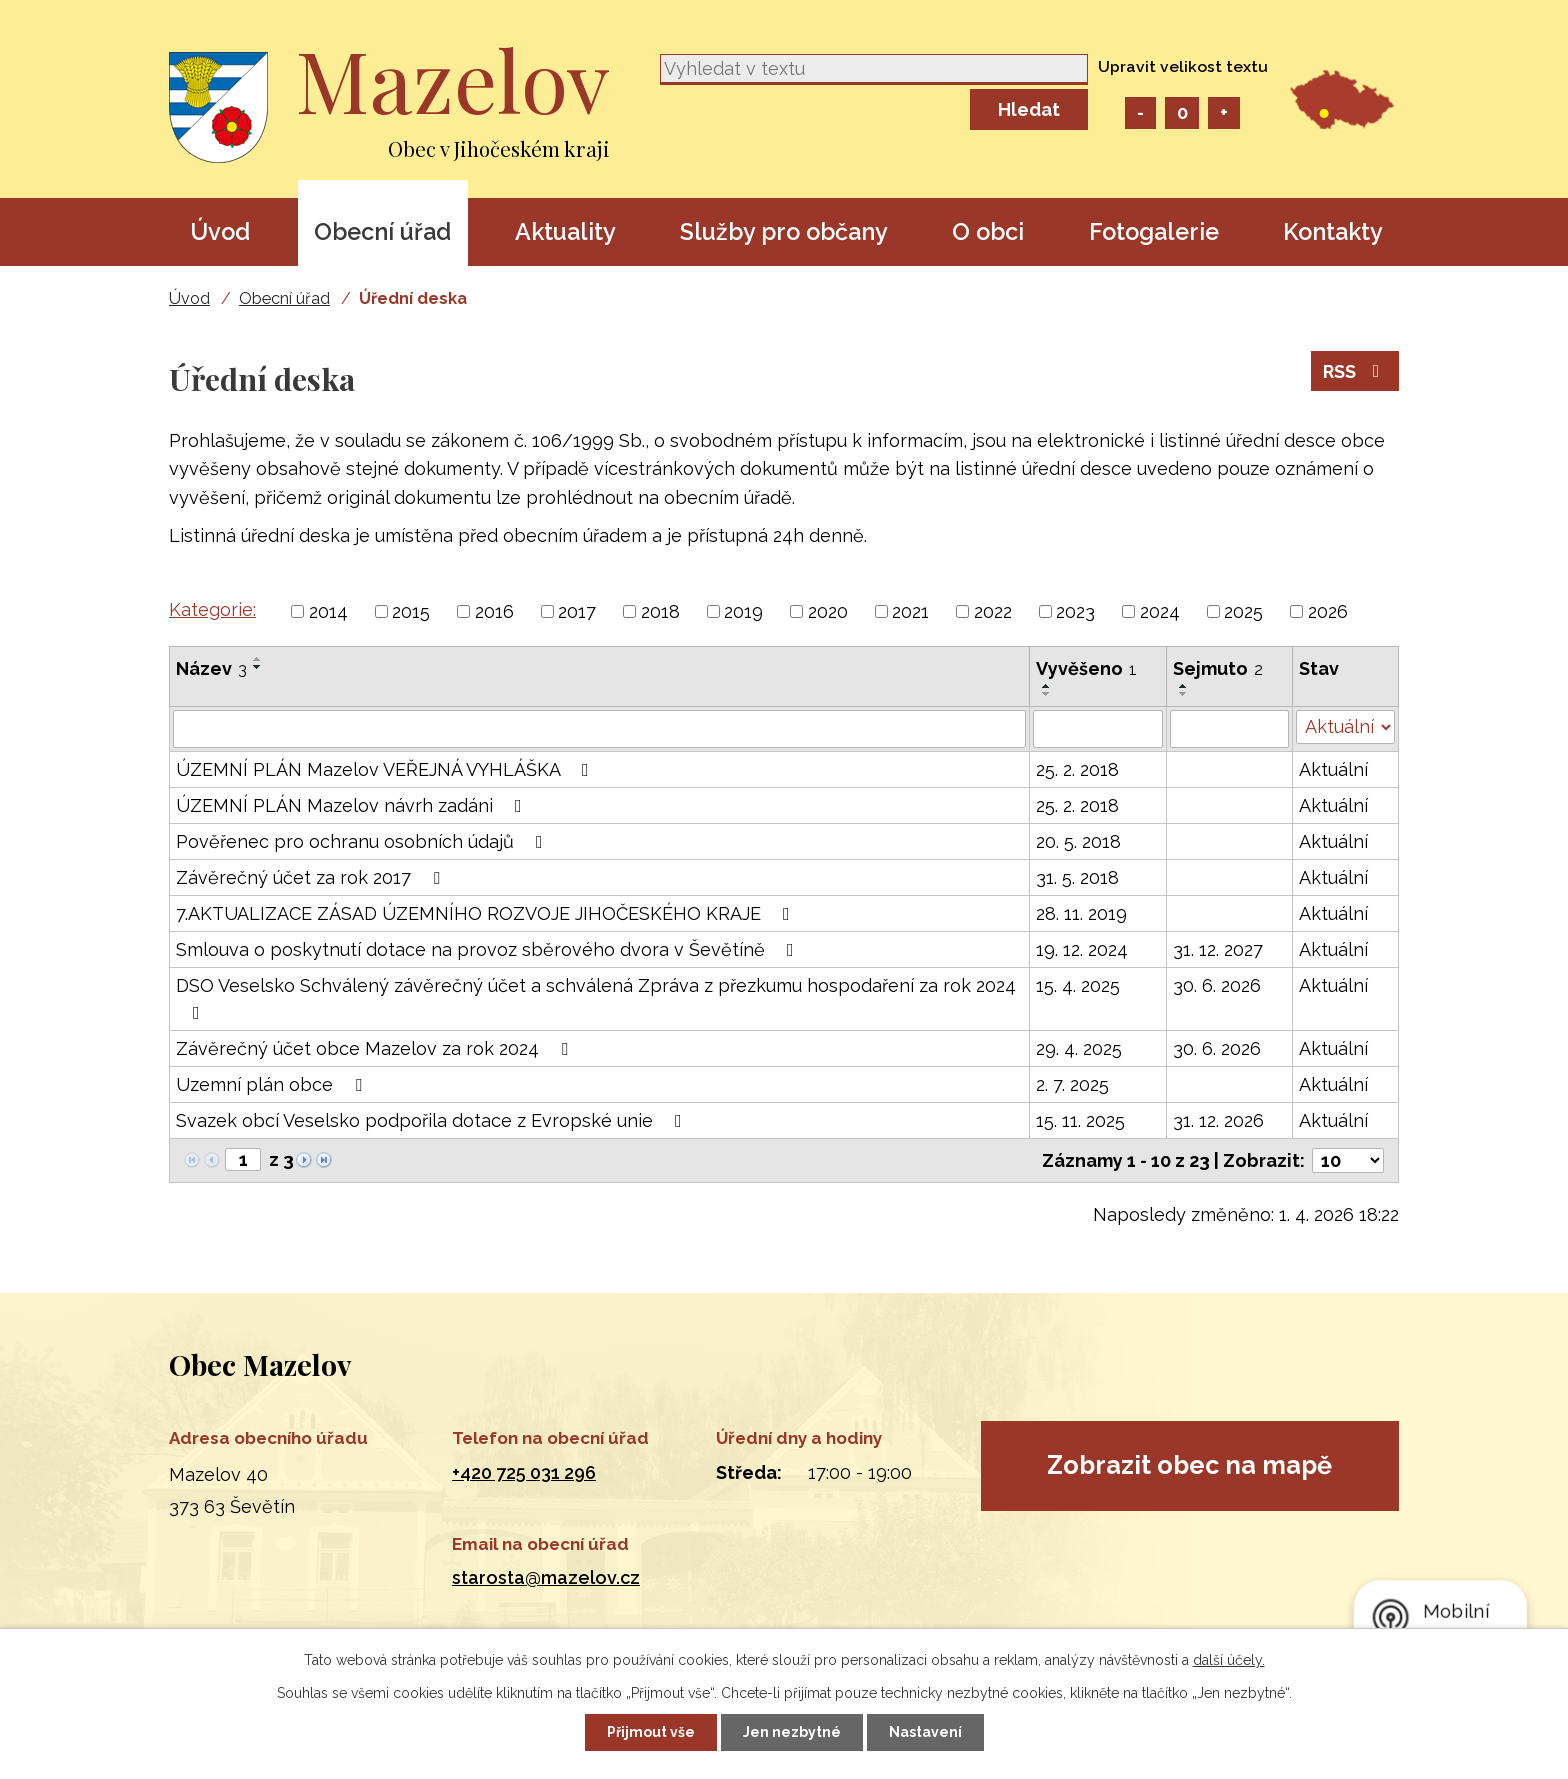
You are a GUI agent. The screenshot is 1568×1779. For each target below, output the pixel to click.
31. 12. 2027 (1218, 949)
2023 (1075, 611)
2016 (494, 611)
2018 (660, 611)
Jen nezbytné (792, 1732)
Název (211, 668)
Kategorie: (212, 609)
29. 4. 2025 (1079, 1048)
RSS (1355, 371)
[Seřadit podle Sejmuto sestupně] (1184, 694)
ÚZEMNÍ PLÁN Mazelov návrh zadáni (353, 805)
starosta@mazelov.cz (546, 1577)
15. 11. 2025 (1080, 1120)
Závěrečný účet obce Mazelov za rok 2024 (376, 1048)
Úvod (220, 231)
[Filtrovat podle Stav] (1345, 727)
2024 (1160, 611)
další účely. (1229, 1660)
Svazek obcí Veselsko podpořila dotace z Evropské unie (433, 1120)
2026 (1328, 611)
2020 (828, 611)
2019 (743, 611)
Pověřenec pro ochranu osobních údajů (363, 841)
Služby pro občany (784, 231)
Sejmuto (1218, 668)
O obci (988, 231)
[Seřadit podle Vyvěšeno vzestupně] (1047, 686)
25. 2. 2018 (1077, 769)
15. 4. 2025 (1078, 985)
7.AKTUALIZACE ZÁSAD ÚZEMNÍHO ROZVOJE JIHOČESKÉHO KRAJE (487, 913)
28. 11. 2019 (1081, 913)
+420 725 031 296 (524, 1472)
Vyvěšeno (1086, 668)
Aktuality (565, 231)
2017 (577, 611)
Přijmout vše (651, 1732)
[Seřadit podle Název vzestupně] (258, 659)
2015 (411, 611)
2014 (328, 611)
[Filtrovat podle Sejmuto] (1229, 729)
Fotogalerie (1154, 231)
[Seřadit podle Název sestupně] (258, 667)
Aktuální (1333, 769)
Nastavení (925, 1732)
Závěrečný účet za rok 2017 (312, 877)
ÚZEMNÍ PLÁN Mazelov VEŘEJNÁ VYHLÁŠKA (386, 769)
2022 (993, 611)
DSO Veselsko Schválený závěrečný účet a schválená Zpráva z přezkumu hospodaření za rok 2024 (596, 998)
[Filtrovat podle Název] (599, 729)
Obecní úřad (382, 231)
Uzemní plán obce (273, 1084)
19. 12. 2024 (1082, 949)
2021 (910, 611)
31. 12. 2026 (1218, 1120)
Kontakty (1333, 231)
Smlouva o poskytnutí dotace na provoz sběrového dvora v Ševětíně (489, 949)
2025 (1243, 611)
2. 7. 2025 (1072, 1084)
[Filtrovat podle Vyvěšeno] (1098, 729)
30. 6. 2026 (1217, 985)
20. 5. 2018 (1078, 841)
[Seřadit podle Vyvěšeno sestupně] (1047, 694)
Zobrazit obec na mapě (1189, 1465)
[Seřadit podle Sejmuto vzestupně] (1184, 686)
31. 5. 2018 (1077, 877)
